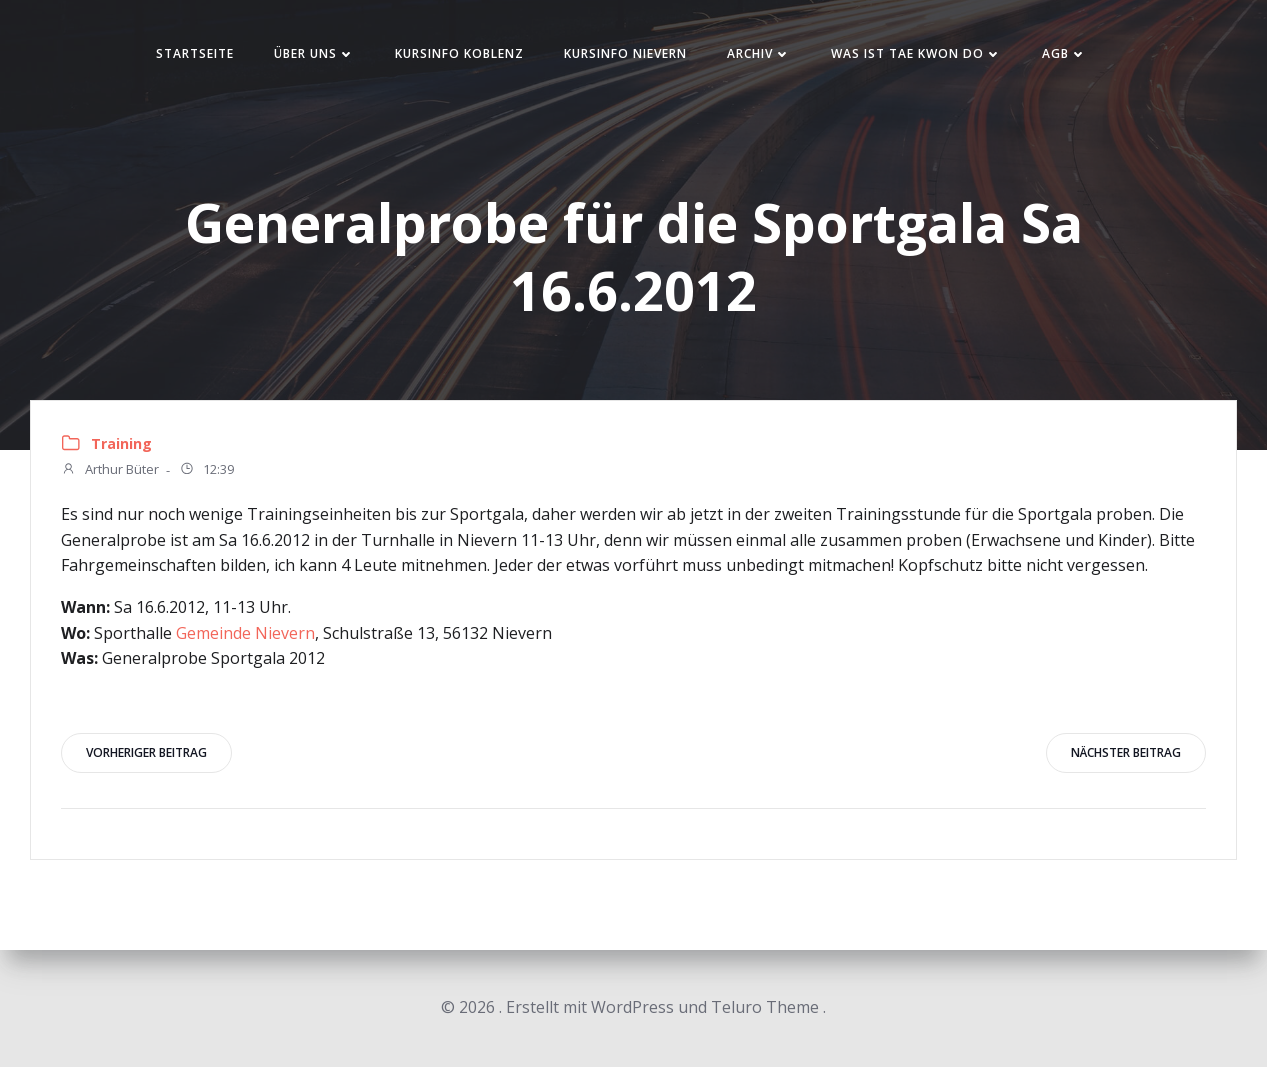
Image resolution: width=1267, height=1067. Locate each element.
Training (121, 443)
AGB (1064, 53)
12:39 (206, 471)
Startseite (195, 53)
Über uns (314, 53)
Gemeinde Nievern (245, 633)
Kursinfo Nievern (625, 53)
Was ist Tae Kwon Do (916, 53)
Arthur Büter (110, 471)
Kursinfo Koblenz (459, 53)
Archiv (759, 53)
